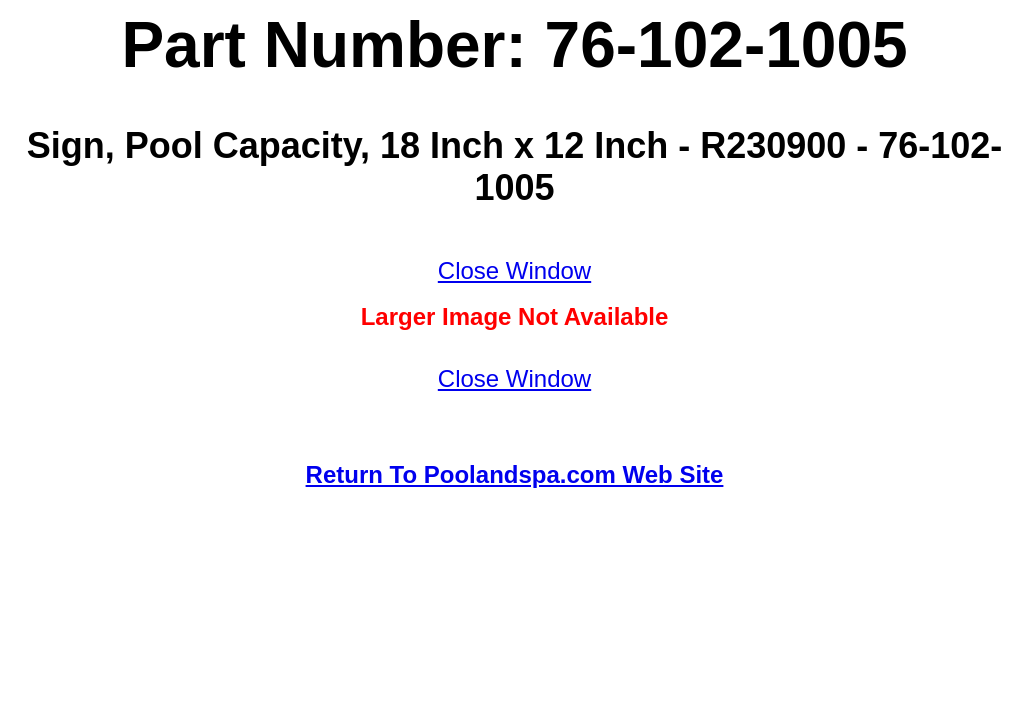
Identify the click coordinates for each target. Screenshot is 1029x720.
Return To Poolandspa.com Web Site (515, 474)
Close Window (514, 270)
